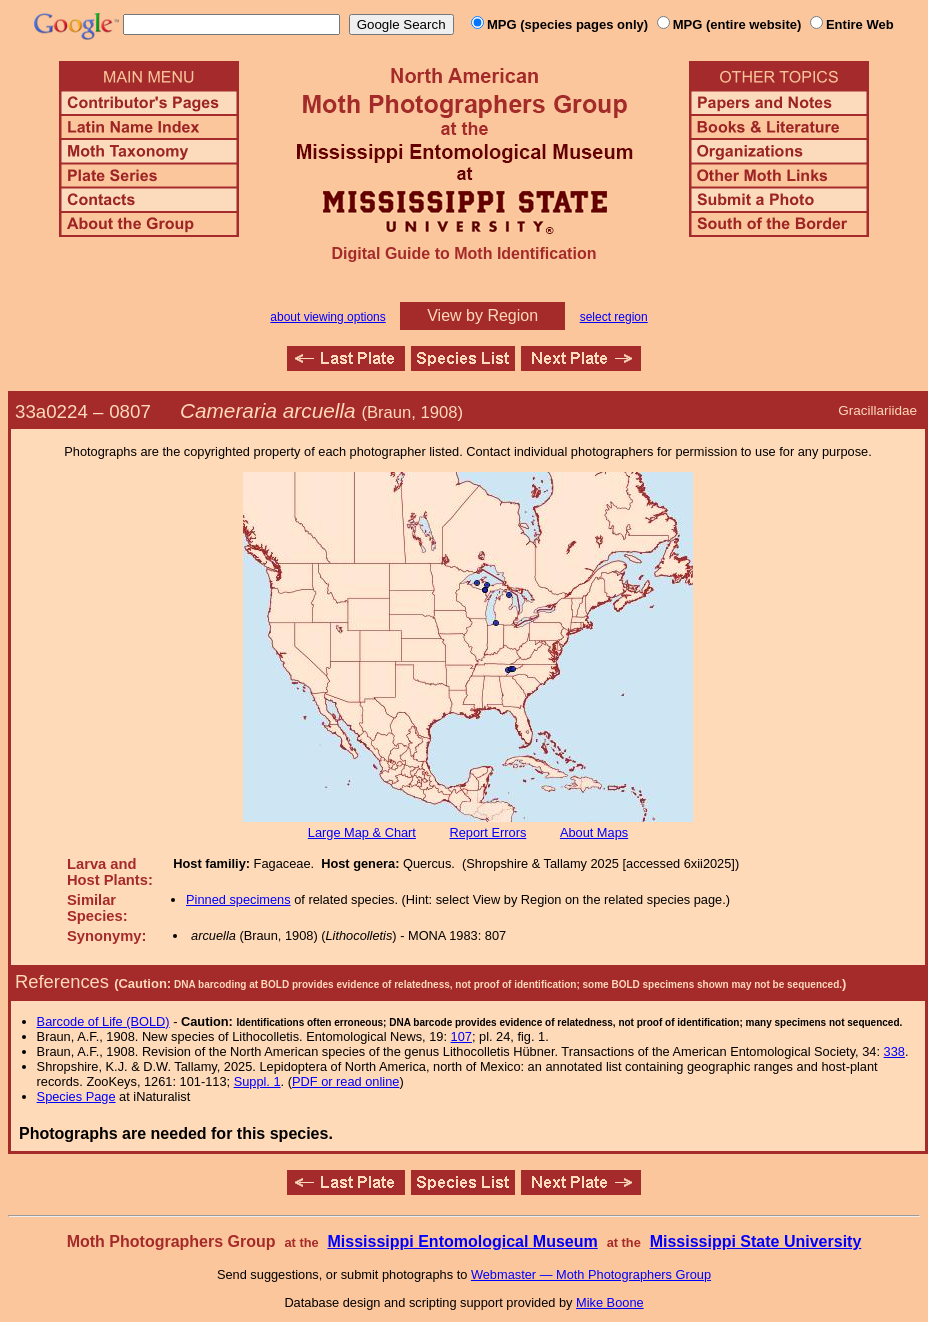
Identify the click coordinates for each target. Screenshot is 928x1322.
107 (461, 1036)
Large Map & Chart (362, 832)
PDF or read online (345, 1081)
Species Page (76, 1096)
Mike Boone (610, 1302)
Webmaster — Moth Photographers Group (591, 1274)
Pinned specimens (238, 899)
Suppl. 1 (257, 1081)
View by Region (482, 315)
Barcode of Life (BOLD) (103, 1021)
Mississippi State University (756, 1241)
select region (614, 317)
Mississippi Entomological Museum (462, 1241)
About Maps (594, 832)
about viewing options (327, 317)
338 (894, 1051)
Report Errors (488, 832)
